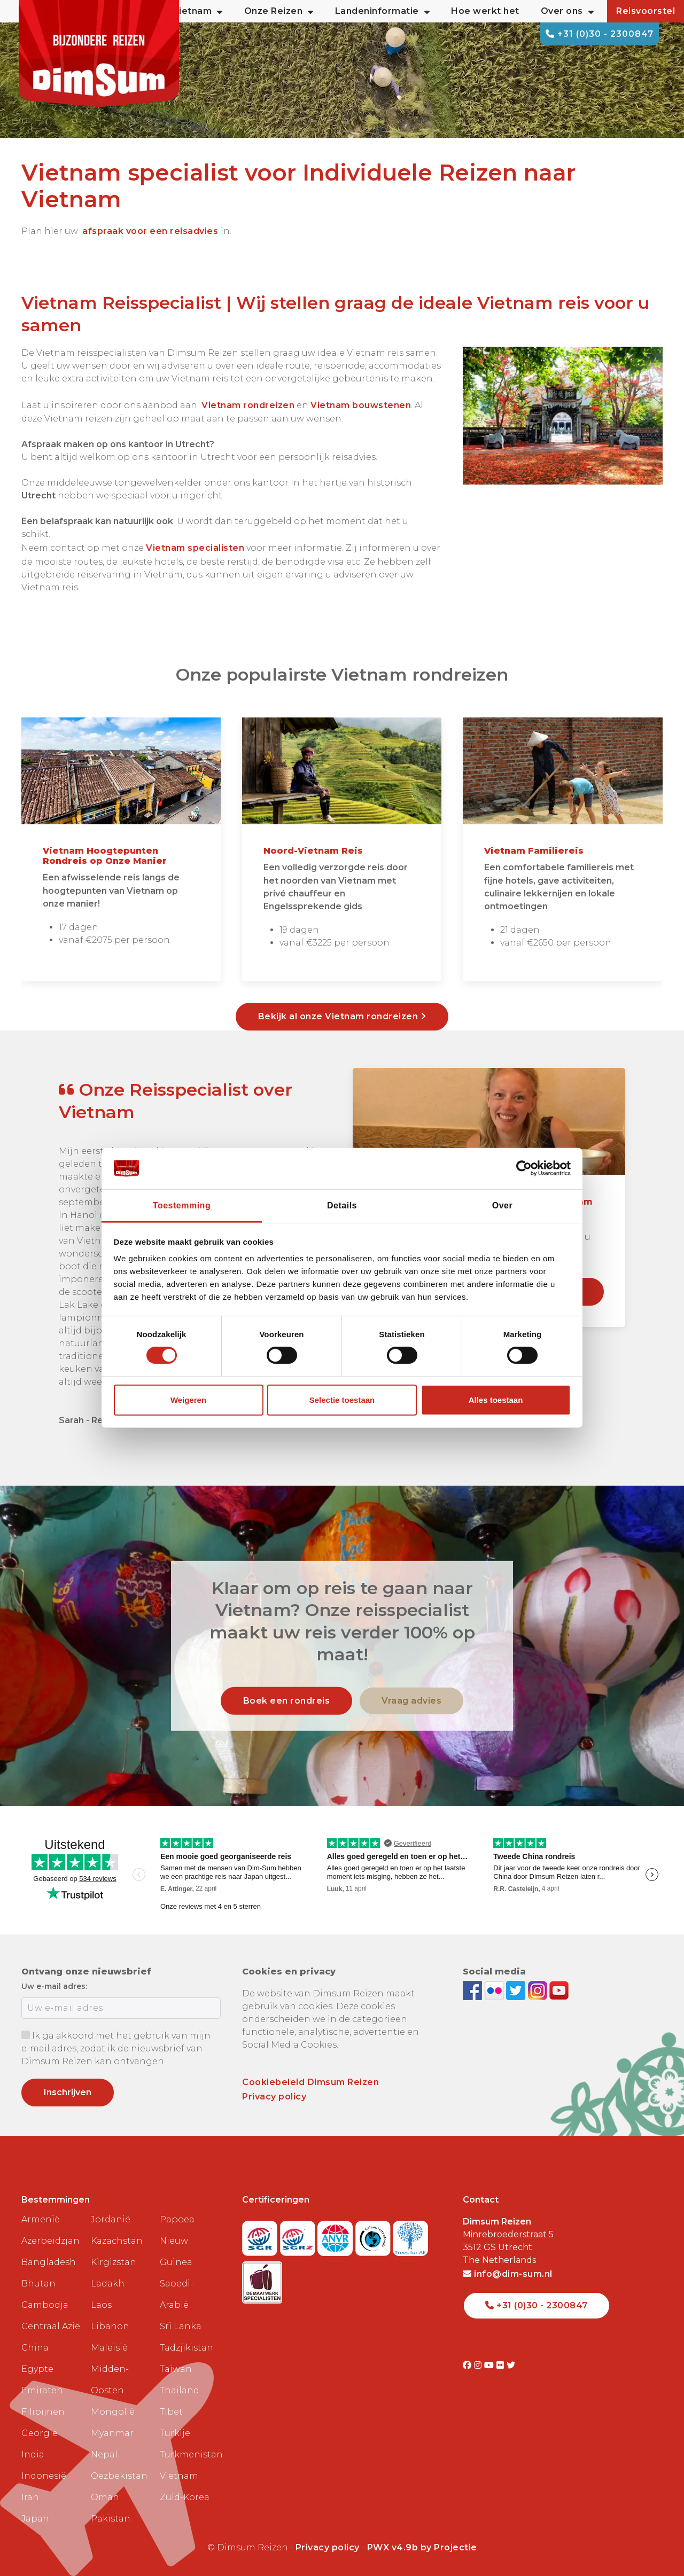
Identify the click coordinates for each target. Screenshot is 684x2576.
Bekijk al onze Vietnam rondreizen (342, 1016)
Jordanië (110, 2219)
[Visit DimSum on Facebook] (474, 1990)
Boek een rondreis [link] (286, 1701)
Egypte (37, 2369)
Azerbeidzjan (50, 2241)
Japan (35, 2518)
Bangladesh (48, 2262)
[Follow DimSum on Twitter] (517, 1990)
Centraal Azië (50, 2326)
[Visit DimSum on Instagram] (479, 2365)
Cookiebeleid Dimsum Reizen (310, 2082)
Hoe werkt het (485, 11)
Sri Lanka (180, 2326)
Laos (101, 2305)
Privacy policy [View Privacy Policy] (328, 2547)
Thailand (179, 2390)
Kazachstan (117, 2241)
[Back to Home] (99, 53)
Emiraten (42, 2390)
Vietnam (179, 2476)
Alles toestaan (496, 1399)
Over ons (567, 11)
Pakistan (110, 2518)
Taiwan (176, 2369)
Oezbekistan (119, 2476)
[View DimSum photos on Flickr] (496, 1990)
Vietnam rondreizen (247, 405)
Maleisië (109, 2348)
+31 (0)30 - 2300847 (600, 34)
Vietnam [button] (198, 11)
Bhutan (38, 2283)
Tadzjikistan (186, 2348)
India (32, 2454)
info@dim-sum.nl (508, 2274)
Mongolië (113, 2412)
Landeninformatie (382, 11)
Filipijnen (43, 2412)
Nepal (104, 2454)
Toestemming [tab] (182, 1205)
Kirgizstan (113, 2262)
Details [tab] (342, 1205)
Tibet (171, 2412)
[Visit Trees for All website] (410, 2235)
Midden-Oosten (110, 2379)
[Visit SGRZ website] (299, 2235)
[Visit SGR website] (261, 2235)
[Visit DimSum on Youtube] (490, 2365)
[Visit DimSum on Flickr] (501, 2365)
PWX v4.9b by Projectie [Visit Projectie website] (422, 2547)
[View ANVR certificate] (336, 2235)
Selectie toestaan (342, 1399)
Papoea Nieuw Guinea (177, 2240)
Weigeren (188, 1399)
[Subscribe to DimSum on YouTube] (559, 1990)
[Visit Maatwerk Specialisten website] (262, 2279)
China (35, 2348)
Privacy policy (274, 2096)
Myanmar (112, 2433)
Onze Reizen (279, 11)
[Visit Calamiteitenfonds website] (374, 2235)
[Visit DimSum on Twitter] (511, 2365)
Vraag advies (411, 1701)
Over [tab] (502, 1205)
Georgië (39, 2433)
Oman (105, 2497)
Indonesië (43, 2476)
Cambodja (44, 2305)
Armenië (40, 2219)
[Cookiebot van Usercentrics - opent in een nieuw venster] (524, 1168)
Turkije (175, 2433)
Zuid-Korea (184, 2497)
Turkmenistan (190, 2454)
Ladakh (108, 2283)
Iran (30, 2497)
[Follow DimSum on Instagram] (539, 1990)
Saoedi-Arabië (176, 2294)
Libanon (110, 2326)
